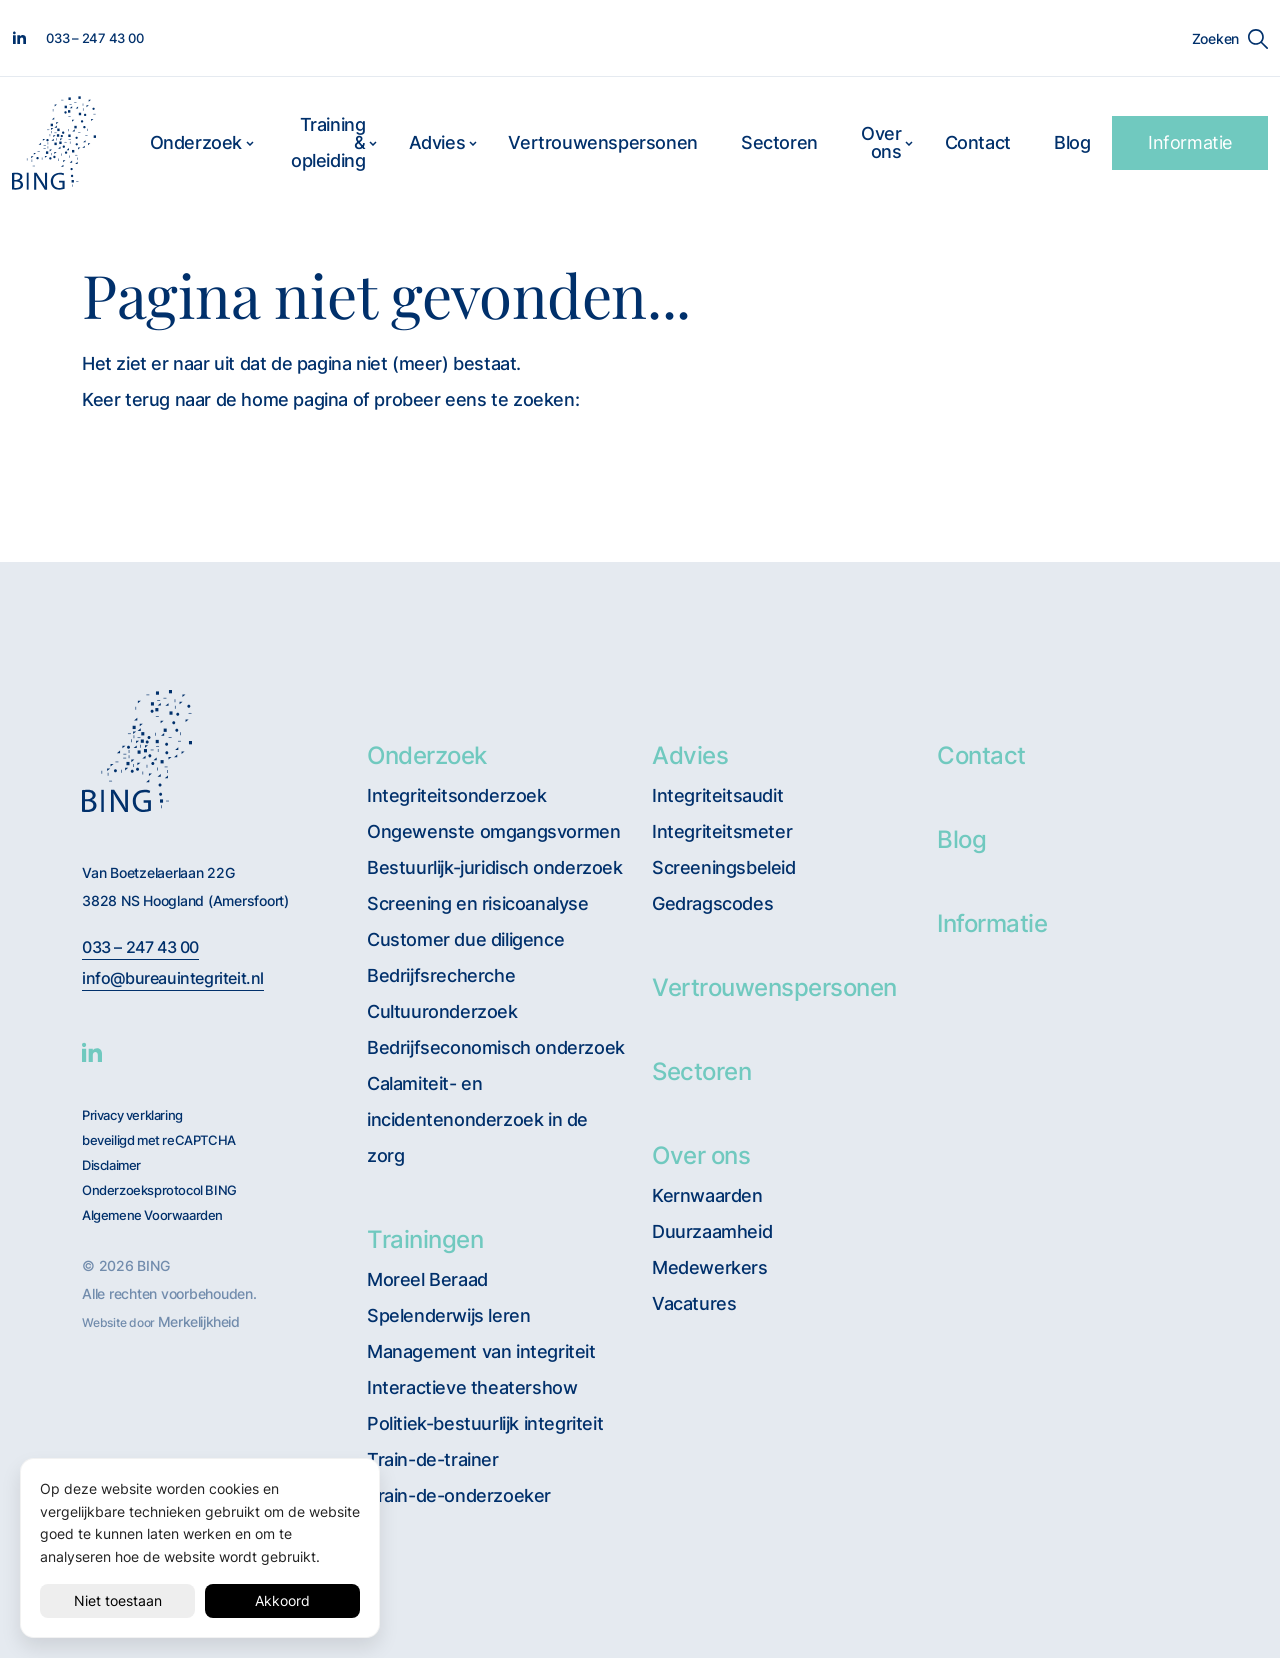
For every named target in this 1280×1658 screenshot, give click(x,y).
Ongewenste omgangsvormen (493, 831)
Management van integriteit (481, 1351)
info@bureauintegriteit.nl (173, 978)
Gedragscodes (712, 903)
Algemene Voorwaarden (152, 1215)
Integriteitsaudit (717, 795)
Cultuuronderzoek (442, 1011)
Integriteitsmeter (722, 831)
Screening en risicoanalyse (478, 903)
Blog (1072, 142)
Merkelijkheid (199, 1322)
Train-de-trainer (433, 1459)
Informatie (1190, 142)
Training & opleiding (328, 142)
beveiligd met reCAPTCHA (159, 1140)
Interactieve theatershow (472, 1387)
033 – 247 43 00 (140, 947)
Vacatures (694, 1303)
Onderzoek (196, 142)
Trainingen (425, 1239)
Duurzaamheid (712, 1231)
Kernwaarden (707, 1195)
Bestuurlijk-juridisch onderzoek (495, 867)
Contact (978, 142)
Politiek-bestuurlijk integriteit (485, 1423)
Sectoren (779, 142)
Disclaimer (111, 1165)
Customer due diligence (465, 939)
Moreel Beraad (427, 1279)
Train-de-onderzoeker (459, 1495)
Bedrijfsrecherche (441, 975)
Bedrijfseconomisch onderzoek (496, 1047)
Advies (437, 142)
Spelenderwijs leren (448, 1315)
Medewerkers (710, 1267)
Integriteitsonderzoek (457, 795)
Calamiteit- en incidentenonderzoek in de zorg (477, 1119)
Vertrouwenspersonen (602, 142)
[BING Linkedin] (92, 1052)
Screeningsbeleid (724, 867)
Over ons (881, 142)
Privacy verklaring (132, 1115)
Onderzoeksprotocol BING (159, 1190)
